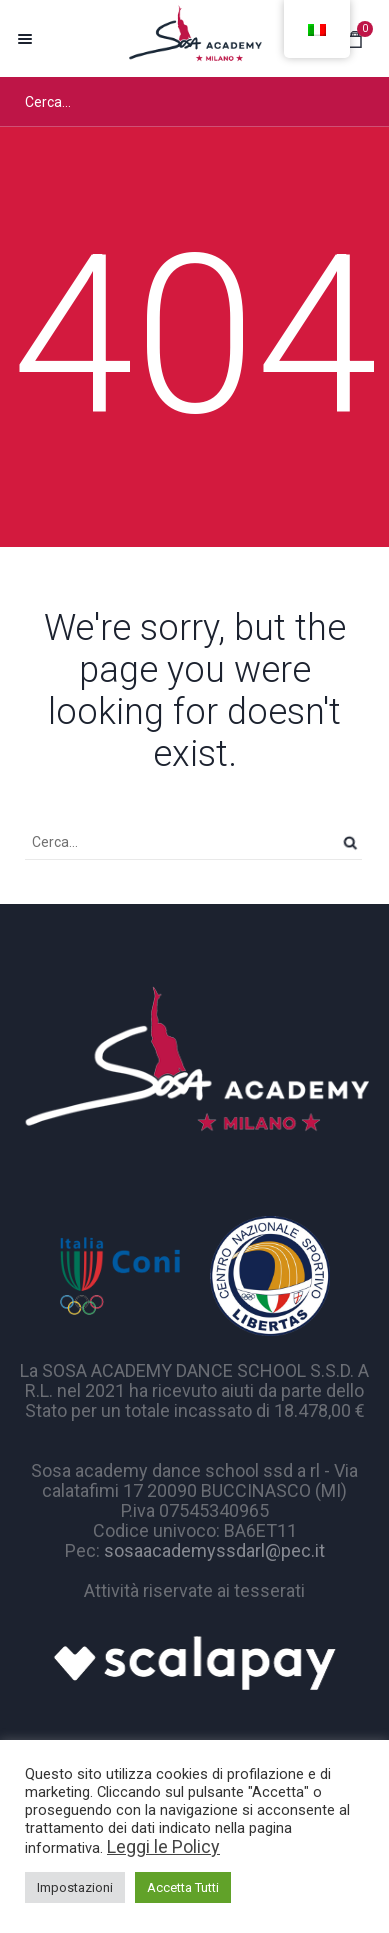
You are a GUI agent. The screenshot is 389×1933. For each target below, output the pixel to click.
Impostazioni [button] (75, 1887)
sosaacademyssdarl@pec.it (214, 1550)
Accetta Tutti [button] (183, 1887)
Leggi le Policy (163, 1846)
